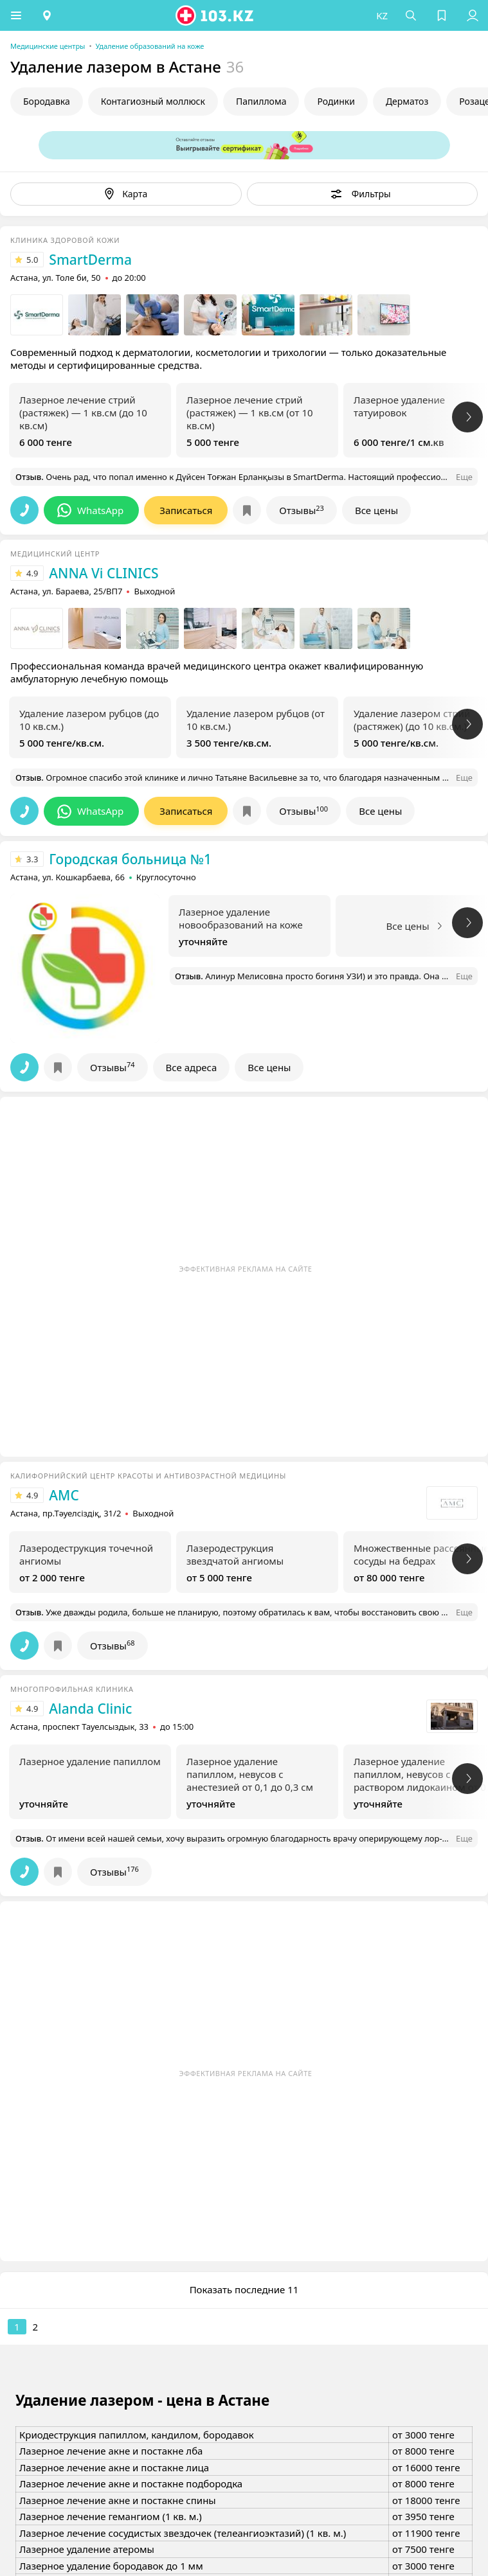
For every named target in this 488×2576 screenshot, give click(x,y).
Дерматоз (407, 101)
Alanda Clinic (90, 1708)
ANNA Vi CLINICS (103, 573)
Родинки (335, 101)
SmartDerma (90, 259)
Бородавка (46, 101)
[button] (16, 15)
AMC (63, 1495)
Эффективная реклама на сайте (245, 1269)
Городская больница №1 (130, 859)
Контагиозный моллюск (153, 101)
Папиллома (261, 101)
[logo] (215, 15)
